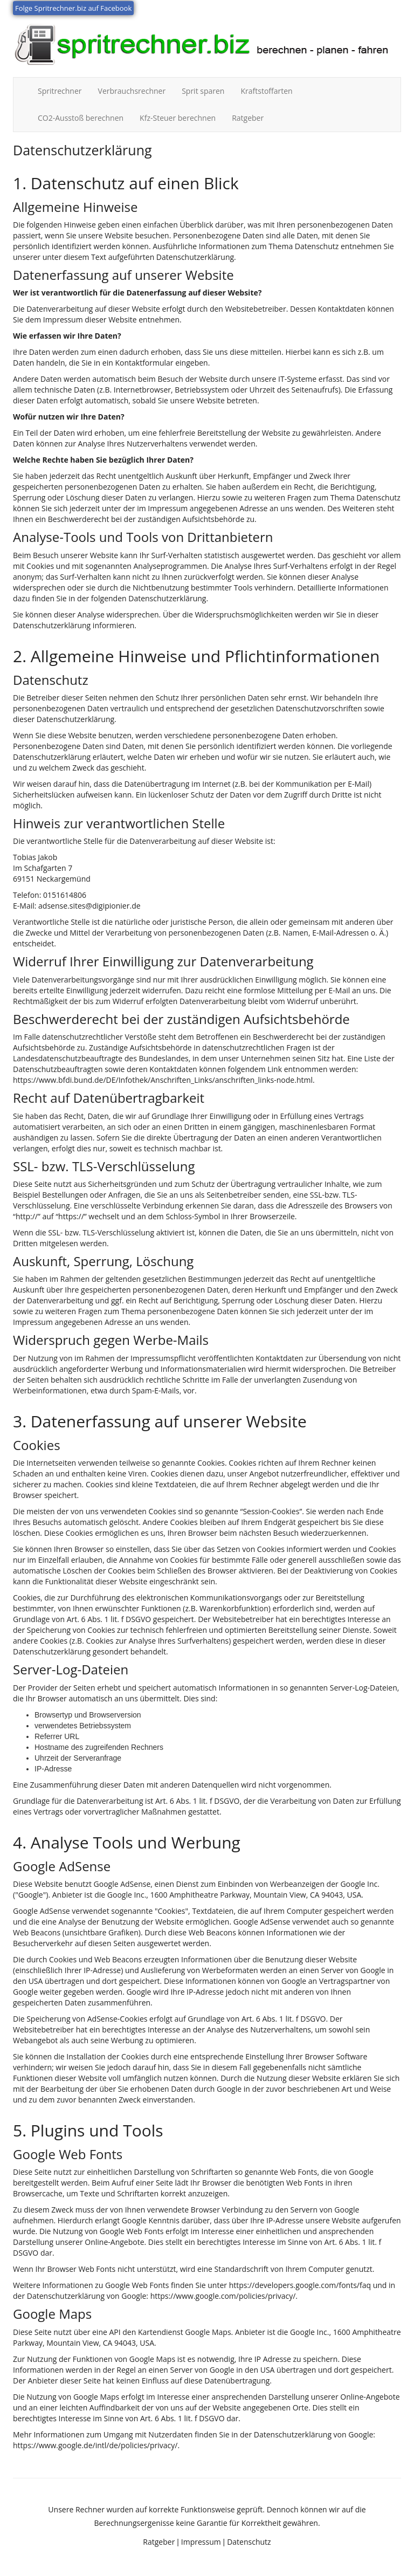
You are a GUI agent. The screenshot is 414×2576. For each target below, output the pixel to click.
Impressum (201, 2542)
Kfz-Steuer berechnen (178, 118)
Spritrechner (64, 90)
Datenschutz (249, 2542)
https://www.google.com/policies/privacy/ (223, 2296)
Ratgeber (248, 118)
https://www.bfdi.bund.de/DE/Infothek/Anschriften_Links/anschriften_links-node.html (163, 1080)
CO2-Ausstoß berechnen (80, 118)
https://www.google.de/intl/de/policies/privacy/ (95, 2445)
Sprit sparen (203, 91)
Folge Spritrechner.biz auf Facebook (73, 8)
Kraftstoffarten (266, 91)
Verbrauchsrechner (132, 91)
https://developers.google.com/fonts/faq (300, 2285)
